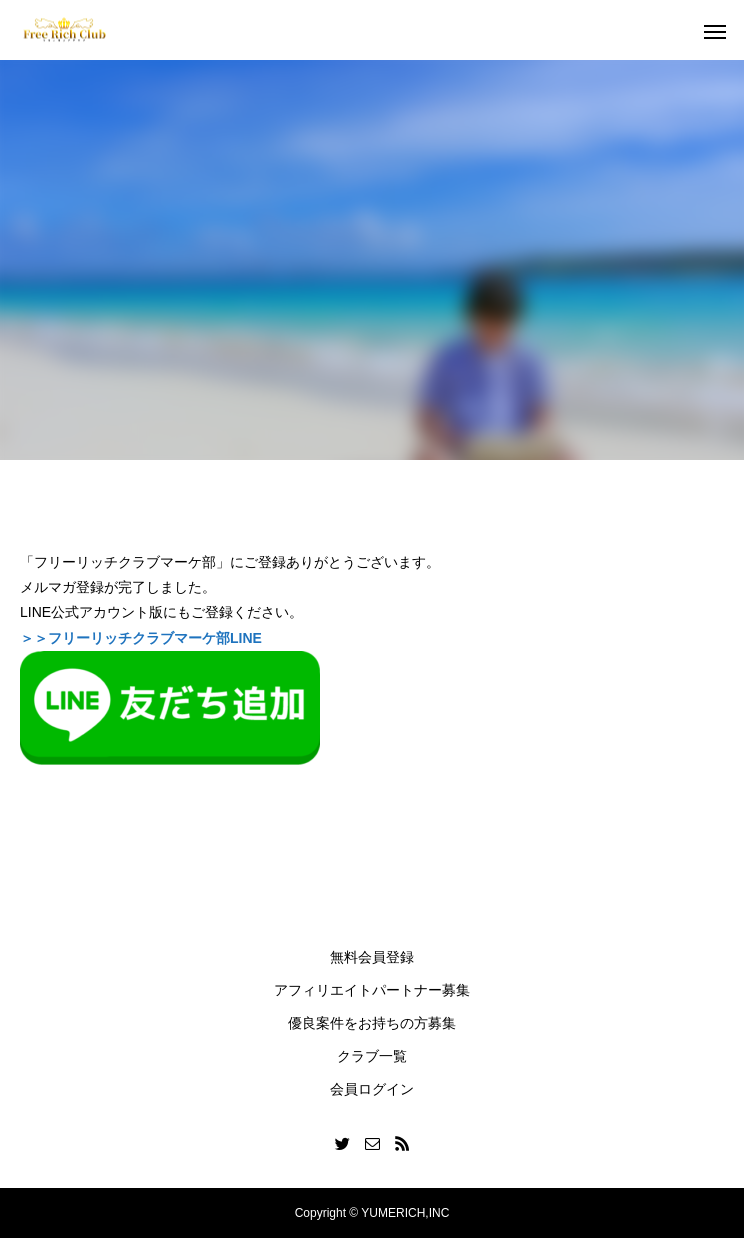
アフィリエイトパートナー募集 (372, 990)
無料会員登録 (372, 957)
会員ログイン (372, 1089)
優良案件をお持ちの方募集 (372, 1023)
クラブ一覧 (372, 1056)
